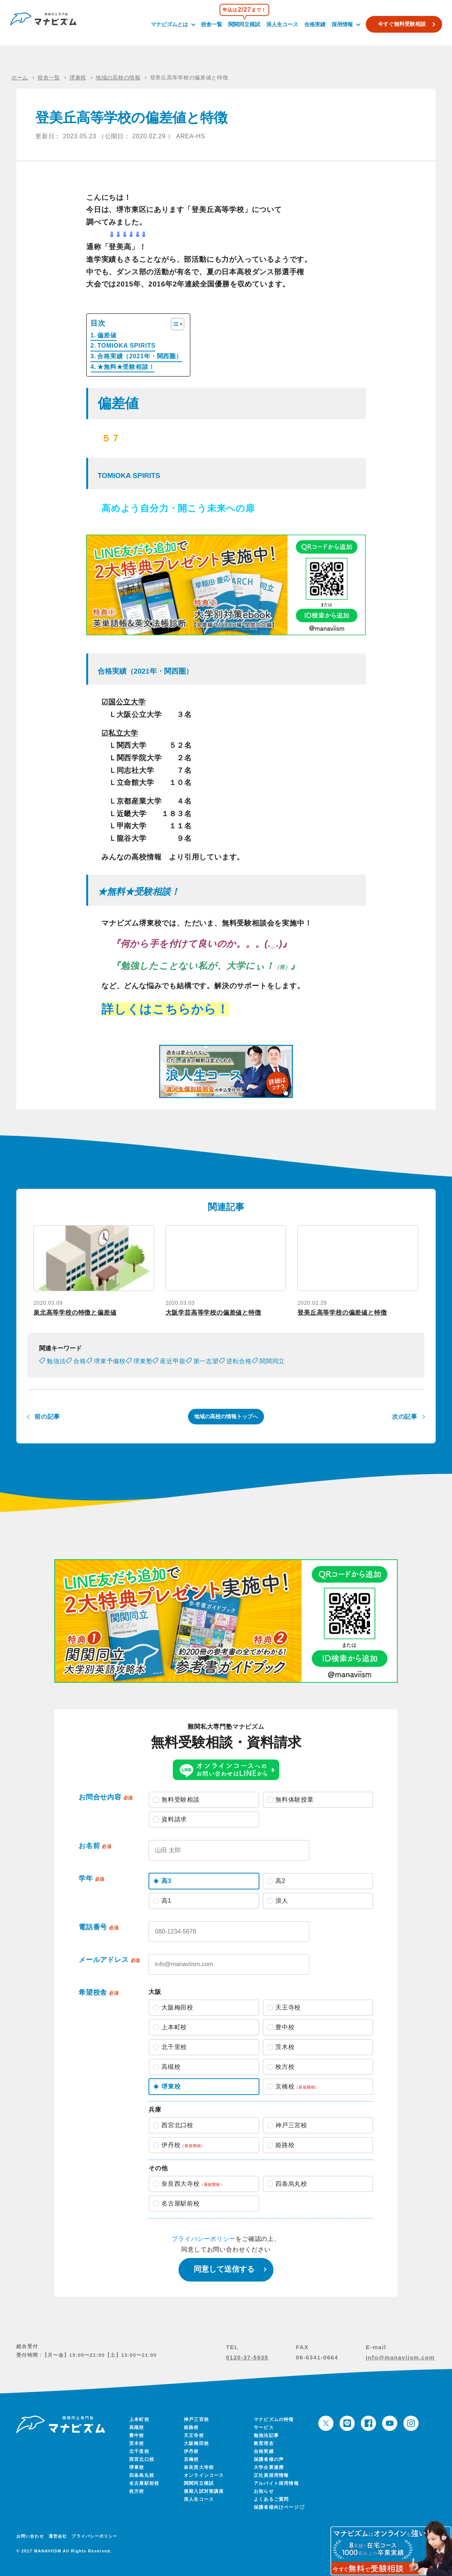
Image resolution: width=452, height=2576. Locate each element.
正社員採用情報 (271, 2475)
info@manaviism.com (400, 2357)
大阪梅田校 (196, 2443)
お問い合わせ (30, 2536)
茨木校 (136, 2443)
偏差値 (106, 335)
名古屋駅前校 (144, 2483)
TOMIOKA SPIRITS (126, 345)
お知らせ (264, 2491)
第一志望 (206, 1361)
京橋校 (191, 2459)
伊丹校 (191, 2451)
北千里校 (139, 2451)
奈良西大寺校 (199, 2467)
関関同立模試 (243, 24)
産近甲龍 (172, 1361)
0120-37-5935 (247, 2357)
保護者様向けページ (278, 2507)
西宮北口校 (141, 2459)
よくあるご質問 (271, 2499)
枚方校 (136, 2491)
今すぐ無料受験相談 (400, 24)
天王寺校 (194, 2435)
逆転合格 (239, 1361)
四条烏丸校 (141, 2475)
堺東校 (136, 2467)
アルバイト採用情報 (276, 2483)
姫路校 (191, 2427)
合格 (79, 1361)
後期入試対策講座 (204, 2491)
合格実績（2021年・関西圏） (139, 356)
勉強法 (56, 1361)
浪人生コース (281, 24)
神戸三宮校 (196, 2419)
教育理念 (264, 2443)
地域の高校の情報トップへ (226, 1416)
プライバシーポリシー (203, 2239)
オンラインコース (204, 2475)
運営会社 (58, 2536)
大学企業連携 (269, 2467)
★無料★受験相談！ (126, 367)
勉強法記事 (266, 2435)
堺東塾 (142, 1361)
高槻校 (136, 2427)
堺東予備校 (110, 1361)
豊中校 (136, 2435)
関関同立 (272, 1361)
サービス (264, 2427)
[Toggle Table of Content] (173, 324)
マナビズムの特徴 (274, 2419)
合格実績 (313, 24)
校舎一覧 (210, 24)
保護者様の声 (269, 2459)
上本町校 (139, 2419)
